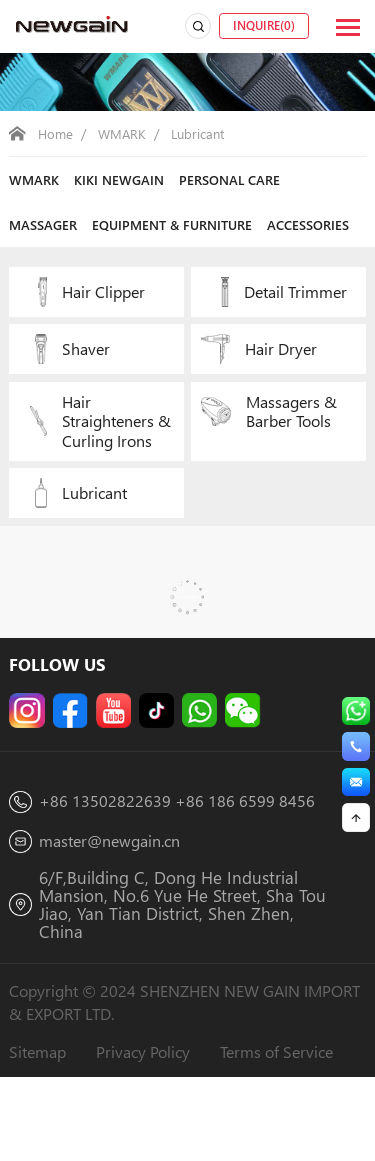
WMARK (125, 133)
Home (56, 133)
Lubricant (204, 133)
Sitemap (40, 1132)
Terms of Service (296, 1132)
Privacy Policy (153, 1132)
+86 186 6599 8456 (249, 877)
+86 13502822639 (106, 877)
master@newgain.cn (116, 917)
